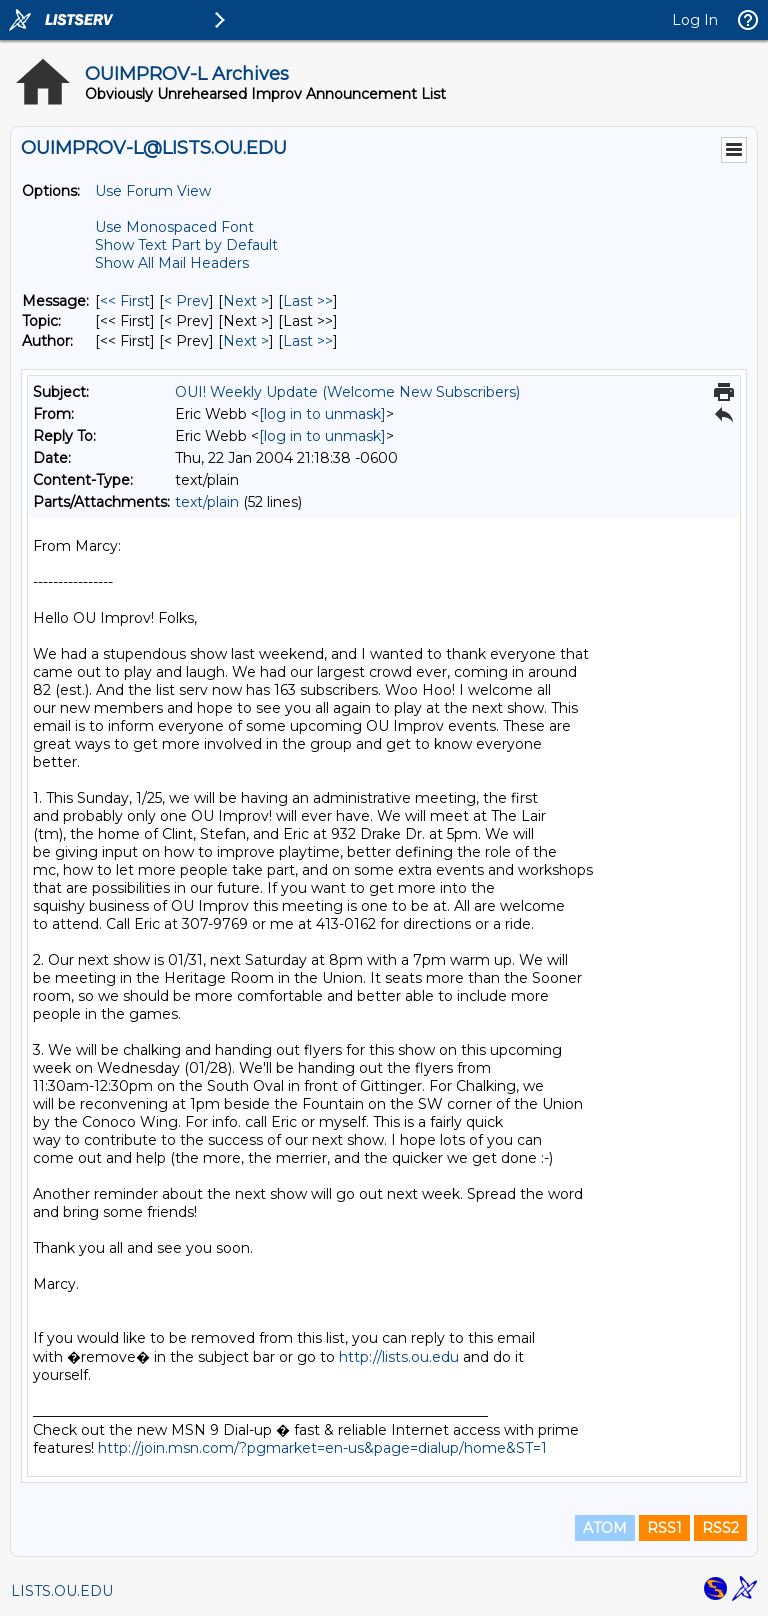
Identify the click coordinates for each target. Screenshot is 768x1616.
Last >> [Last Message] (308, 301)
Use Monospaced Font (174, 227)
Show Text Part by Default (186, 245)
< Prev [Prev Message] (186, 301)
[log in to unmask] (322, 414)
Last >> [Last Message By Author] (308, 341)
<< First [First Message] (125, 301)
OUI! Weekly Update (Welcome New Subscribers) (347, 392)
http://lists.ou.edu (399, 1357)
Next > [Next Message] (246, 301)
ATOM (605, 1528)
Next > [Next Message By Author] (246, 341)
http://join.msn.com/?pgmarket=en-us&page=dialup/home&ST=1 (322, 1448)
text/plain (207, 502)
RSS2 (720, 1528)
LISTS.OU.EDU (62, 1591)
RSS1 (664, 1528)
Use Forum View (153, 191)
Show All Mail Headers (172, 263)
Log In (695, 20)
